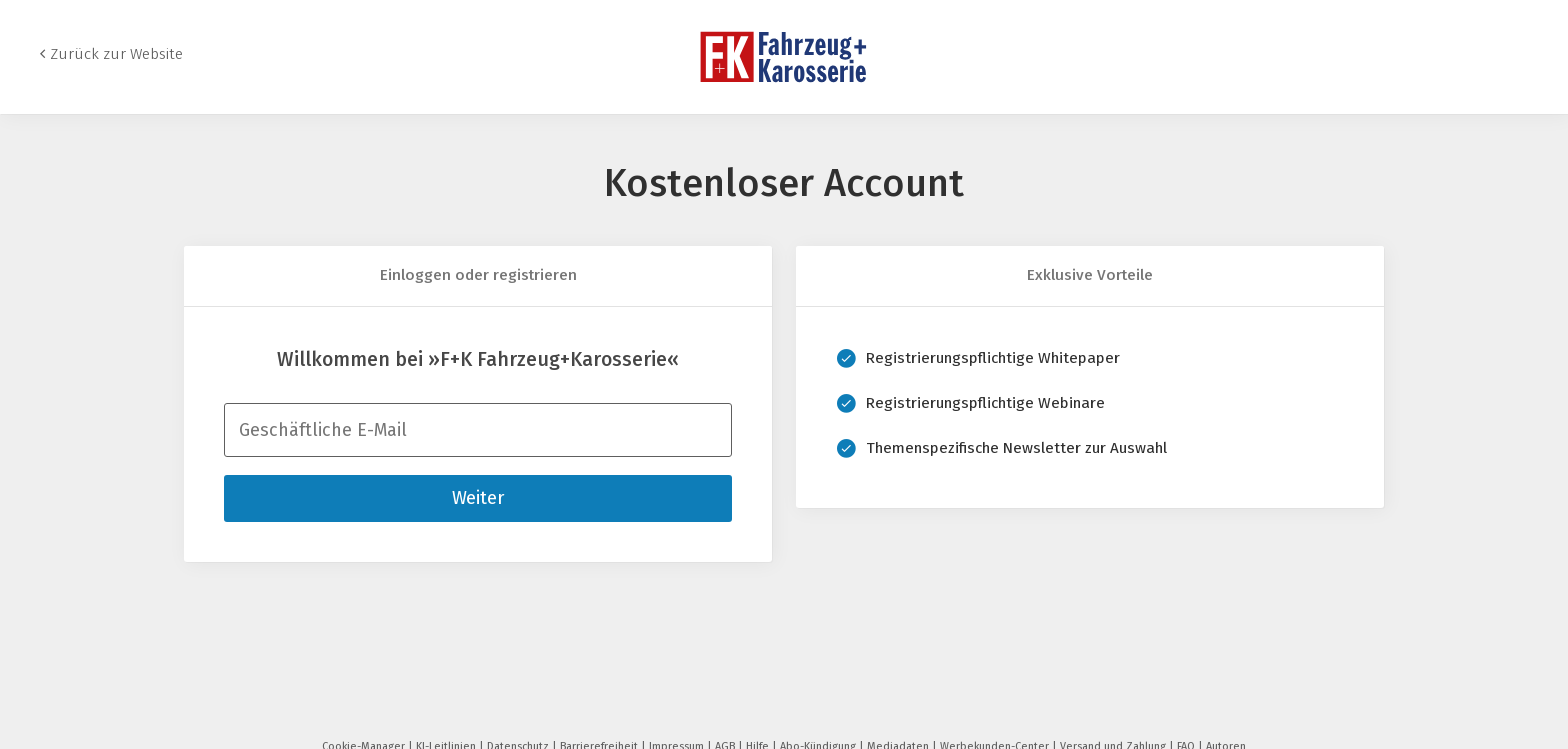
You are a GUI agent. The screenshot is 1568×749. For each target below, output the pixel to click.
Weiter (478, 498)
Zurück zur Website (116, 54)
